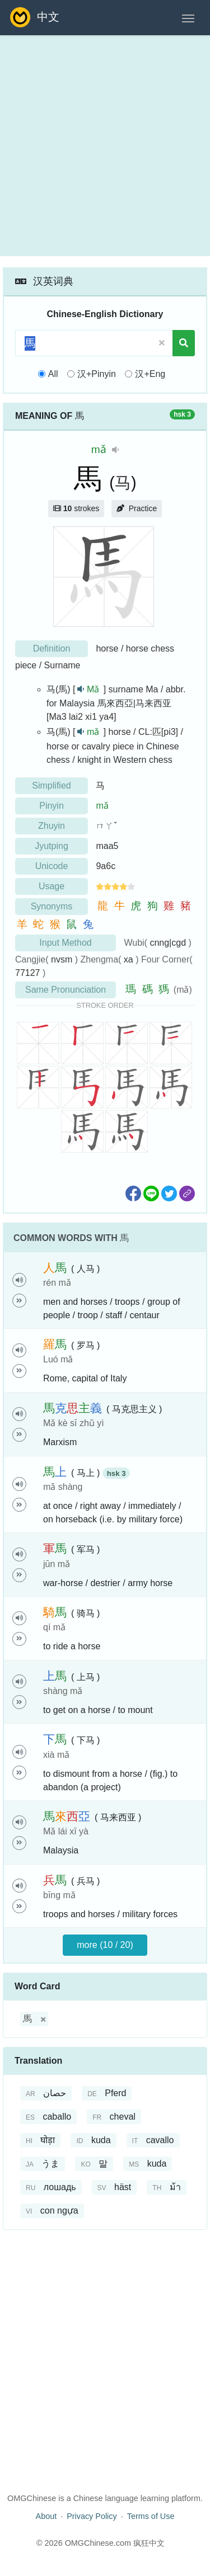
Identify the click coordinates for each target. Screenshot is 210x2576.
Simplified (51, 785)
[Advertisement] (105, 146)
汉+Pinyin (96, 374)
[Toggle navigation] (188, 17)
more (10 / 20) (105, 1945)
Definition (52, 648)
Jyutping (51, 846)
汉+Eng (150, 374)
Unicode (51, 866)
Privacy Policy (92, 2516)
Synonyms (52, 906)
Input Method (65, 942)
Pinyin (51, 805)
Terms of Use (151, 2516)
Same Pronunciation (65, 989)
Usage (51, 886)
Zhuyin (51, 826)
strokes (76, 508)
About (46, 2516)
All (53, 374)
